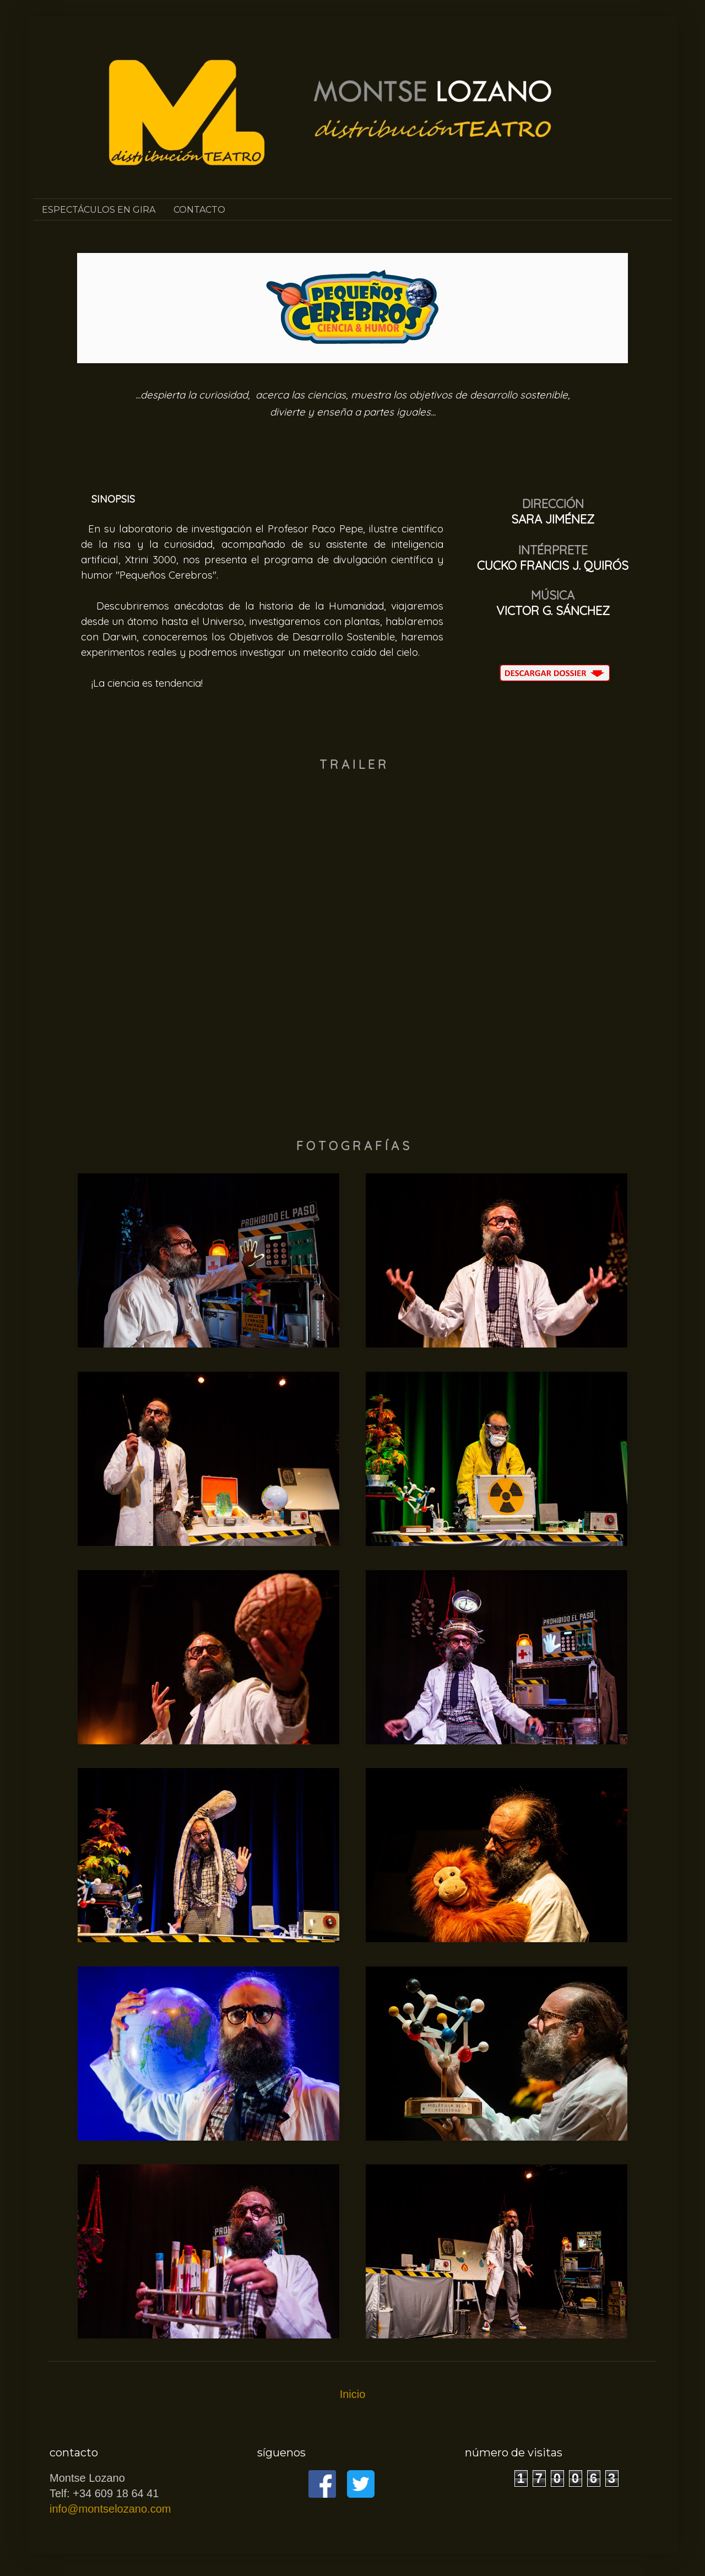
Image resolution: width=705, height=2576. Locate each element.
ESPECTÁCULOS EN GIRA (98, 209)
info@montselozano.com (110, 2509)
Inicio (353, 2394)
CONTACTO (199, 209)
